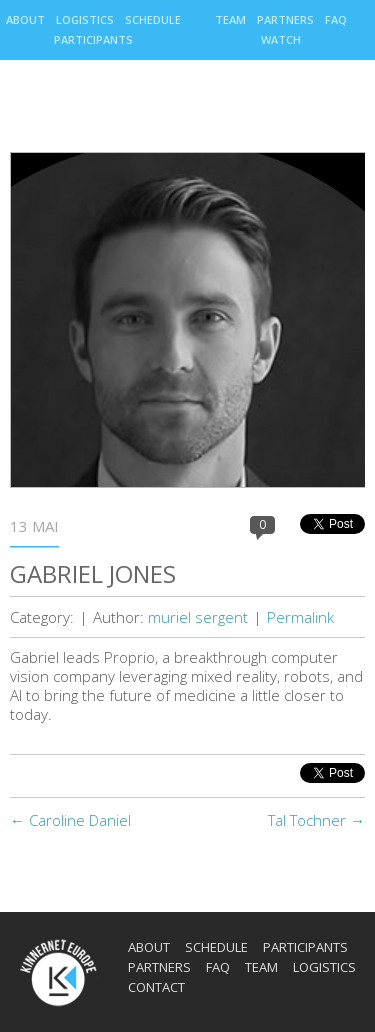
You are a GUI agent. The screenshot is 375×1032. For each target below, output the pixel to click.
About (25, 19)
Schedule (153, 19)
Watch (281, 39)
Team (230, 19)
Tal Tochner (316, 820)
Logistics (85, 19)
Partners (285, 19)
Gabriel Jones (93, 573)
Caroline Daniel (70, 820)
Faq (336, 19)
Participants (93, 39)
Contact (156, 987)
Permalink (300, 617)
